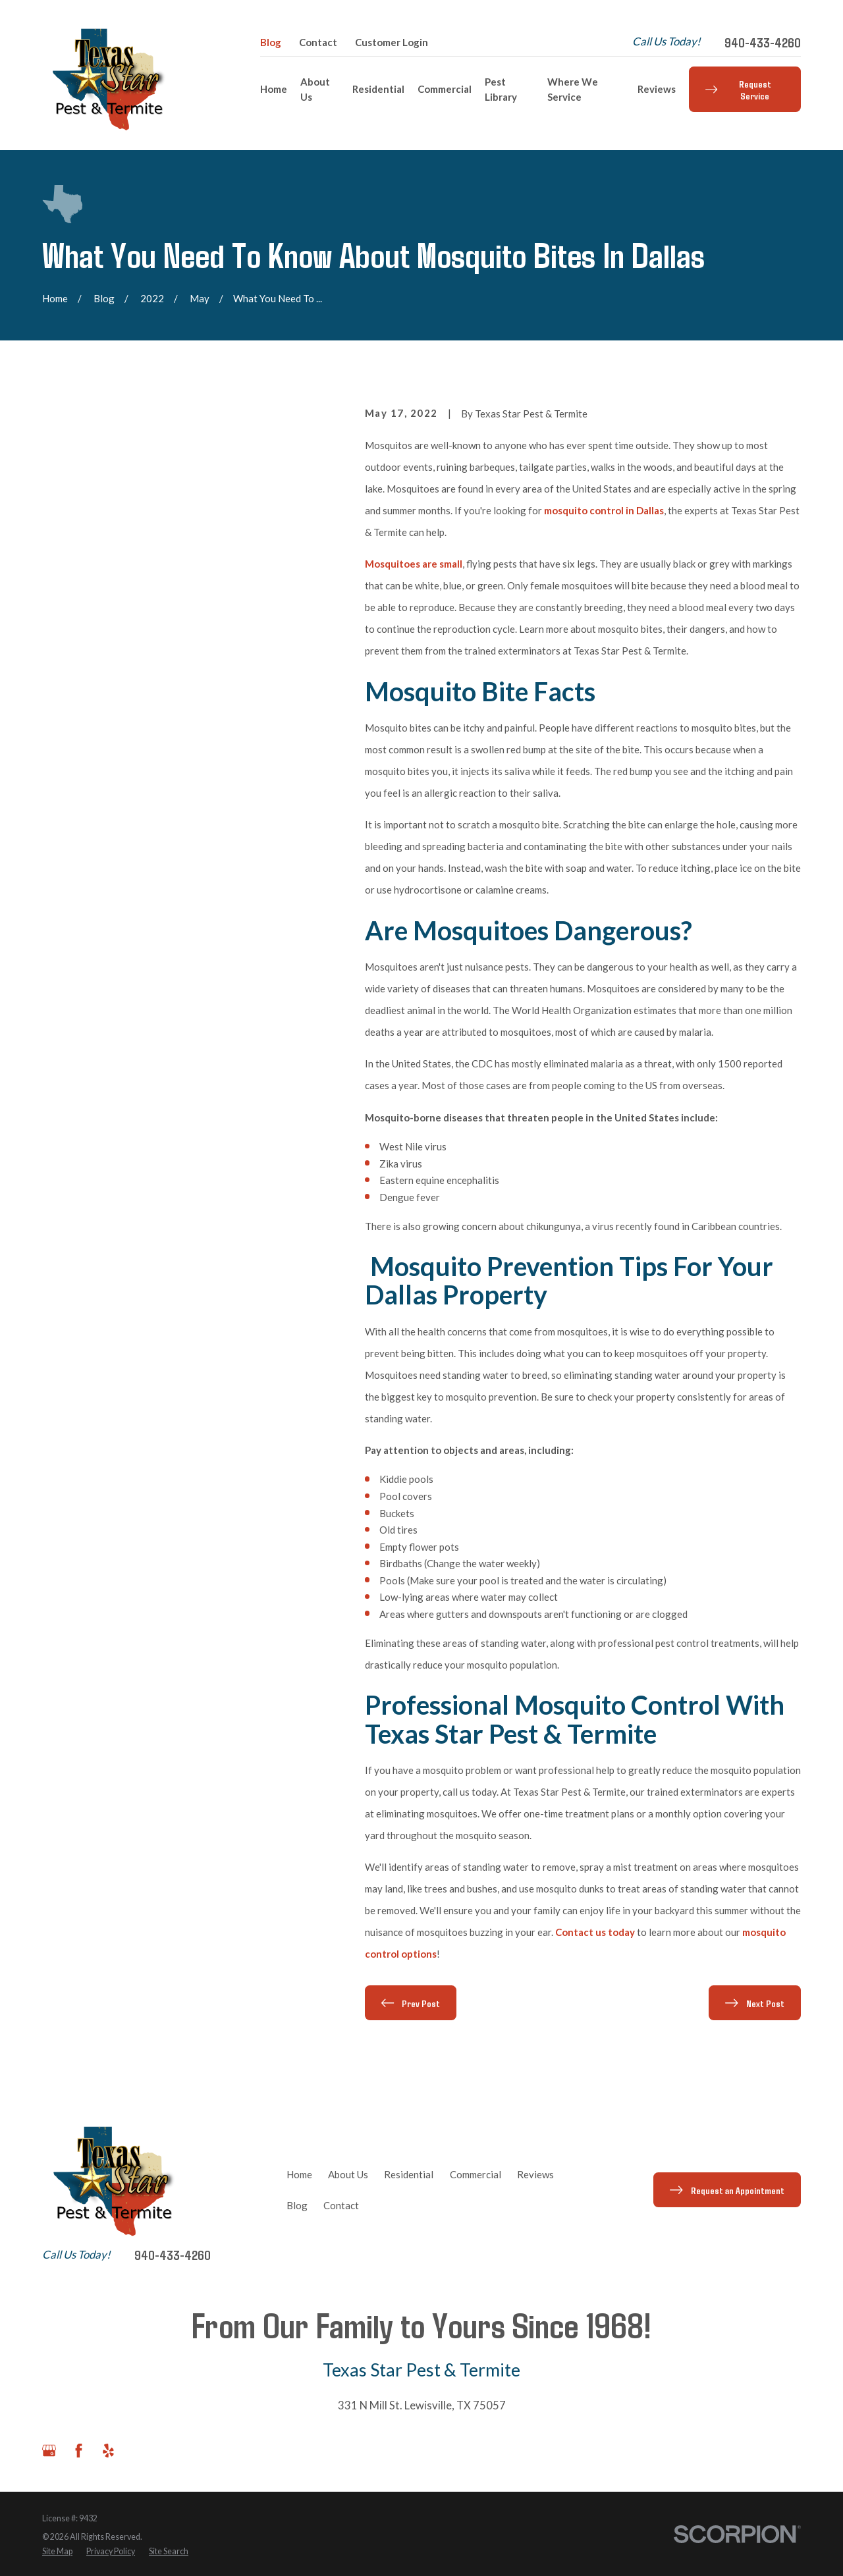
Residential (408, 2174)
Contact (318, 42)
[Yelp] (108, 2450)
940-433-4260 (762, 42)
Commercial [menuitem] (445, 89)
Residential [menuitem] (378, 89)
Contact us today (595, 1932)
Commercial (475, 2174)
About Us (348, 2174)
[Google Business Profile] (49, 2450)
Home (299, 2174)
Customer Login (391, 42)
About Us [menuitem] (315, 89)
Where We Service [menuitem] (572, 89)
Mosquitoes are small (413, 564)
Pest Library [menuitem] (501, 89)
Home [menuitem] (273, 89)
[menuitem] (57, 2552)
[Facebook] (79, 2450)
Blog (270, 42)
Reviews (535, 2174)
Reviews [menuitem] (657, 89)
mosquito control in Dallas (604, 510)
